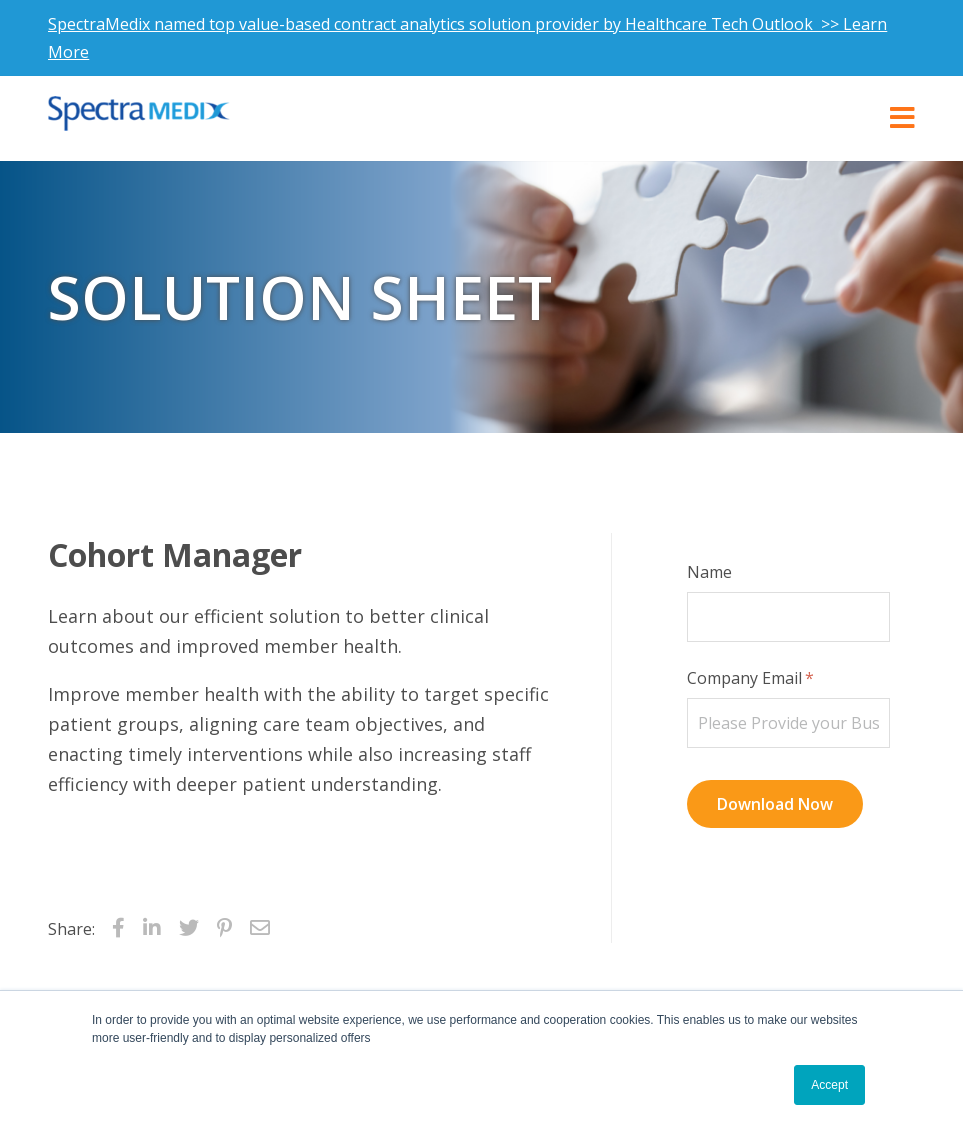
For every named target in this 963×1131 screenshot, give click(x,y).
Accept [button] (829, 1085)
